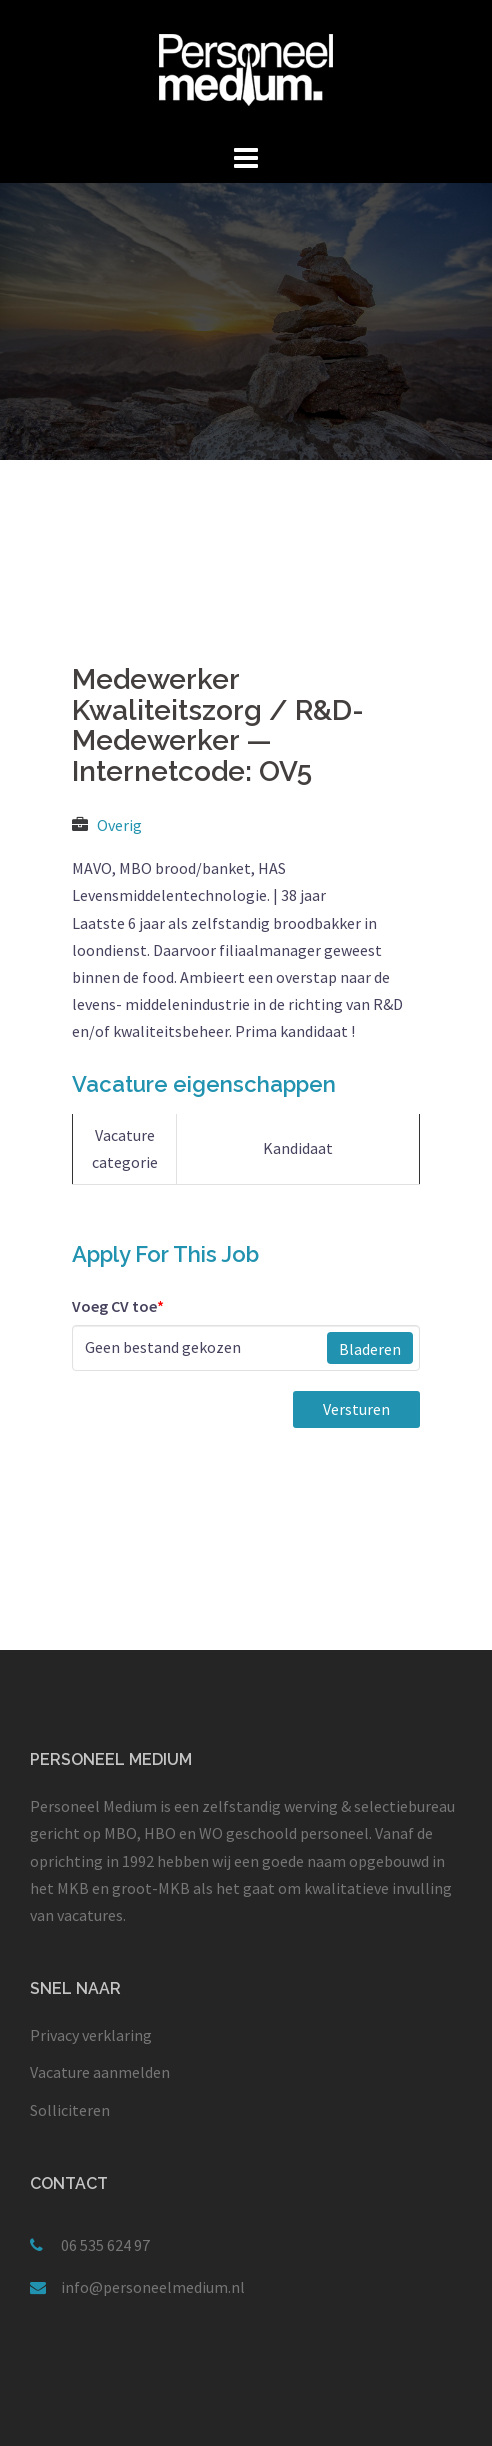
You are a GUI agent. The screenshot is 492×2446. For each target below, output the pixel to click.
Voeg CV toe (118, 1306)
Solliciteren (70, 2110)
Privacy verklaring (91, 2035)
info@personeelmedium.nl (153, 2287)
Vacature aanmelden (100, 2072)
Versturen (356, 1409)
